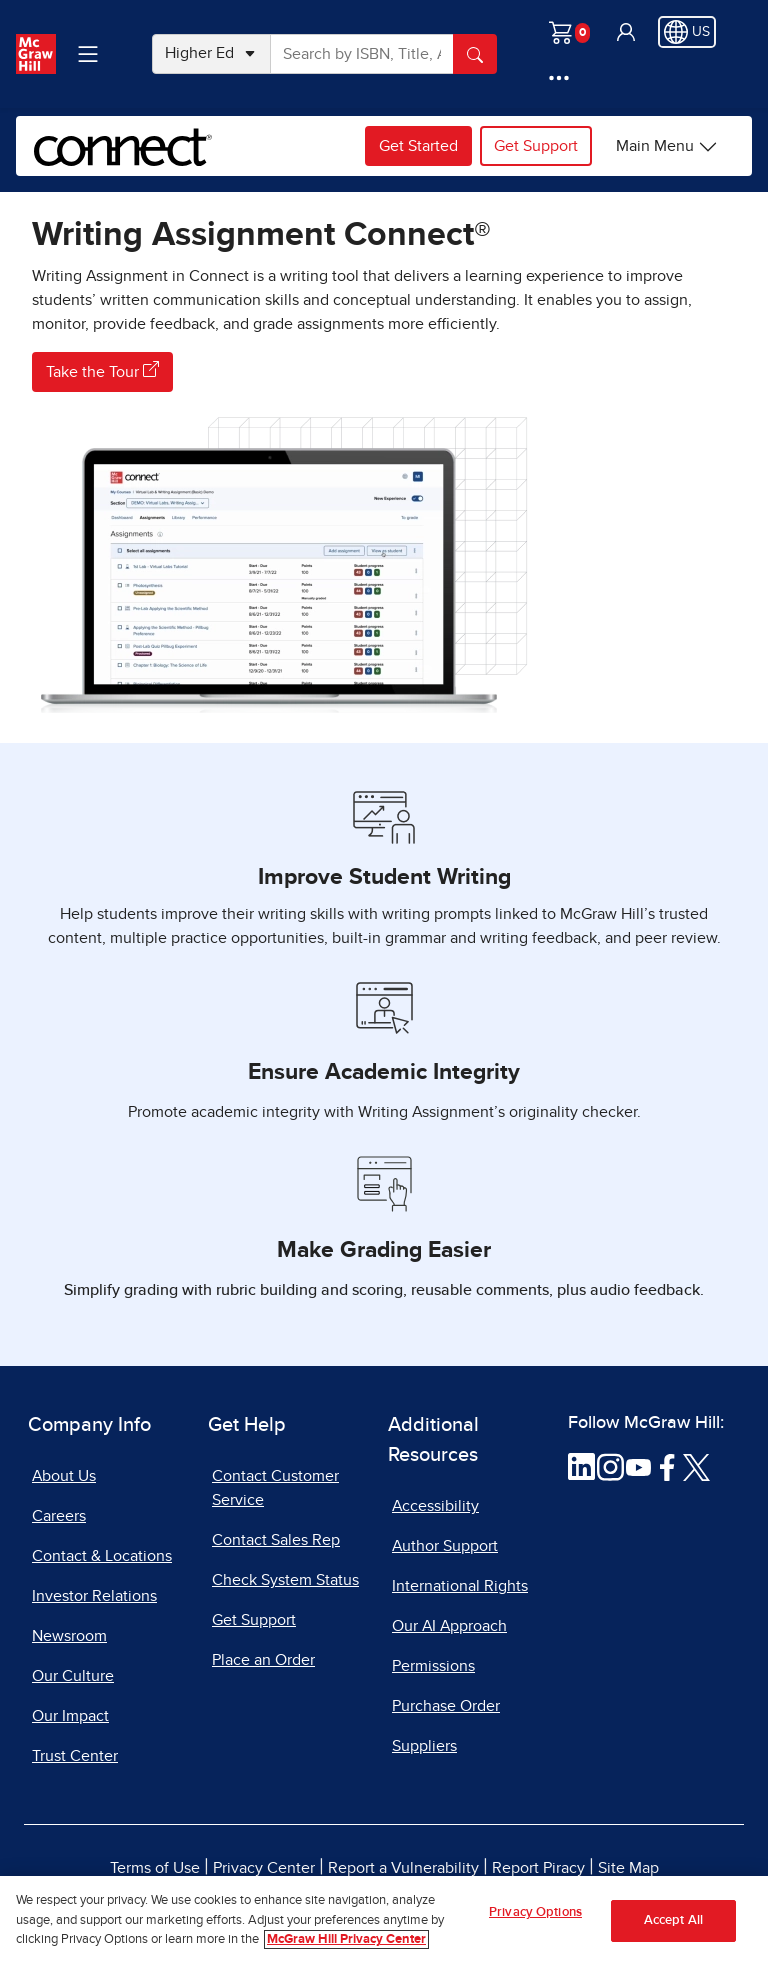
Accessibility (435, 1506)
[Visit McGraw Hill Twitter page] (696, 1466)
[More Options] (559, 78)
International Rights (460, 1586)
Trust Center (75, 1756)
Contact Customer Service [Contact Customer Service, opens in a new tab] (275, 1488)
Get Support (536, 146)
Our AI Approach (449, 1626)
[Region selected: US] (687, 32)
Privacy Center (264, 1868)
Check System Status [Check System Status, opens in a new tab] (285, 1580)
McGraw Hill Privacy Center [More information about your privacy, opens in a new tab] (346, 1951)
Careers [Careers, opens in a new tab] (59, 1516)
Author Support (445, 1546)
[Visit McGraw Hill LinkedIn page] (581, 1466)
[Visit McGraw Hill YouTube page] (638, 1466)
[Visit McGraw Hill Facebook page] (667, 1466)
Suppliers (424, 1746)
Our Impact (70, 1716)
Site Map (628, 1868)
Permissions (433, 1666)
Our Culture (73, 1676)
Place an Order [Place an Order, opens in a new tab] (263, 1660)
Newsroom (69, 1636)
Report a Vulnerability (403, 1868)
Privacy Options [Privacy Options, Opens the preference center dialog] (535, 1924)
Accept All (673, 1932)
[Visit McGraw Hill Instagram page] (610, 1466)
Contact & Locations (102, 1556)
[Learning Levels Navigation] (88, 54)
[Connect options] (667, 146)
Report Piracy (538, 1868)
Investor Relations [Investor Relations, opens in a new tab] (94, 1596)
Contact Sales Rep (276, 1540)
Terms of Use (155, 1868)
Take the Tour (102, 370)
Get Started (418, 146)
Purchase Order (446, 1706)
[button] (626, 32)
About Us (64, 1476)
